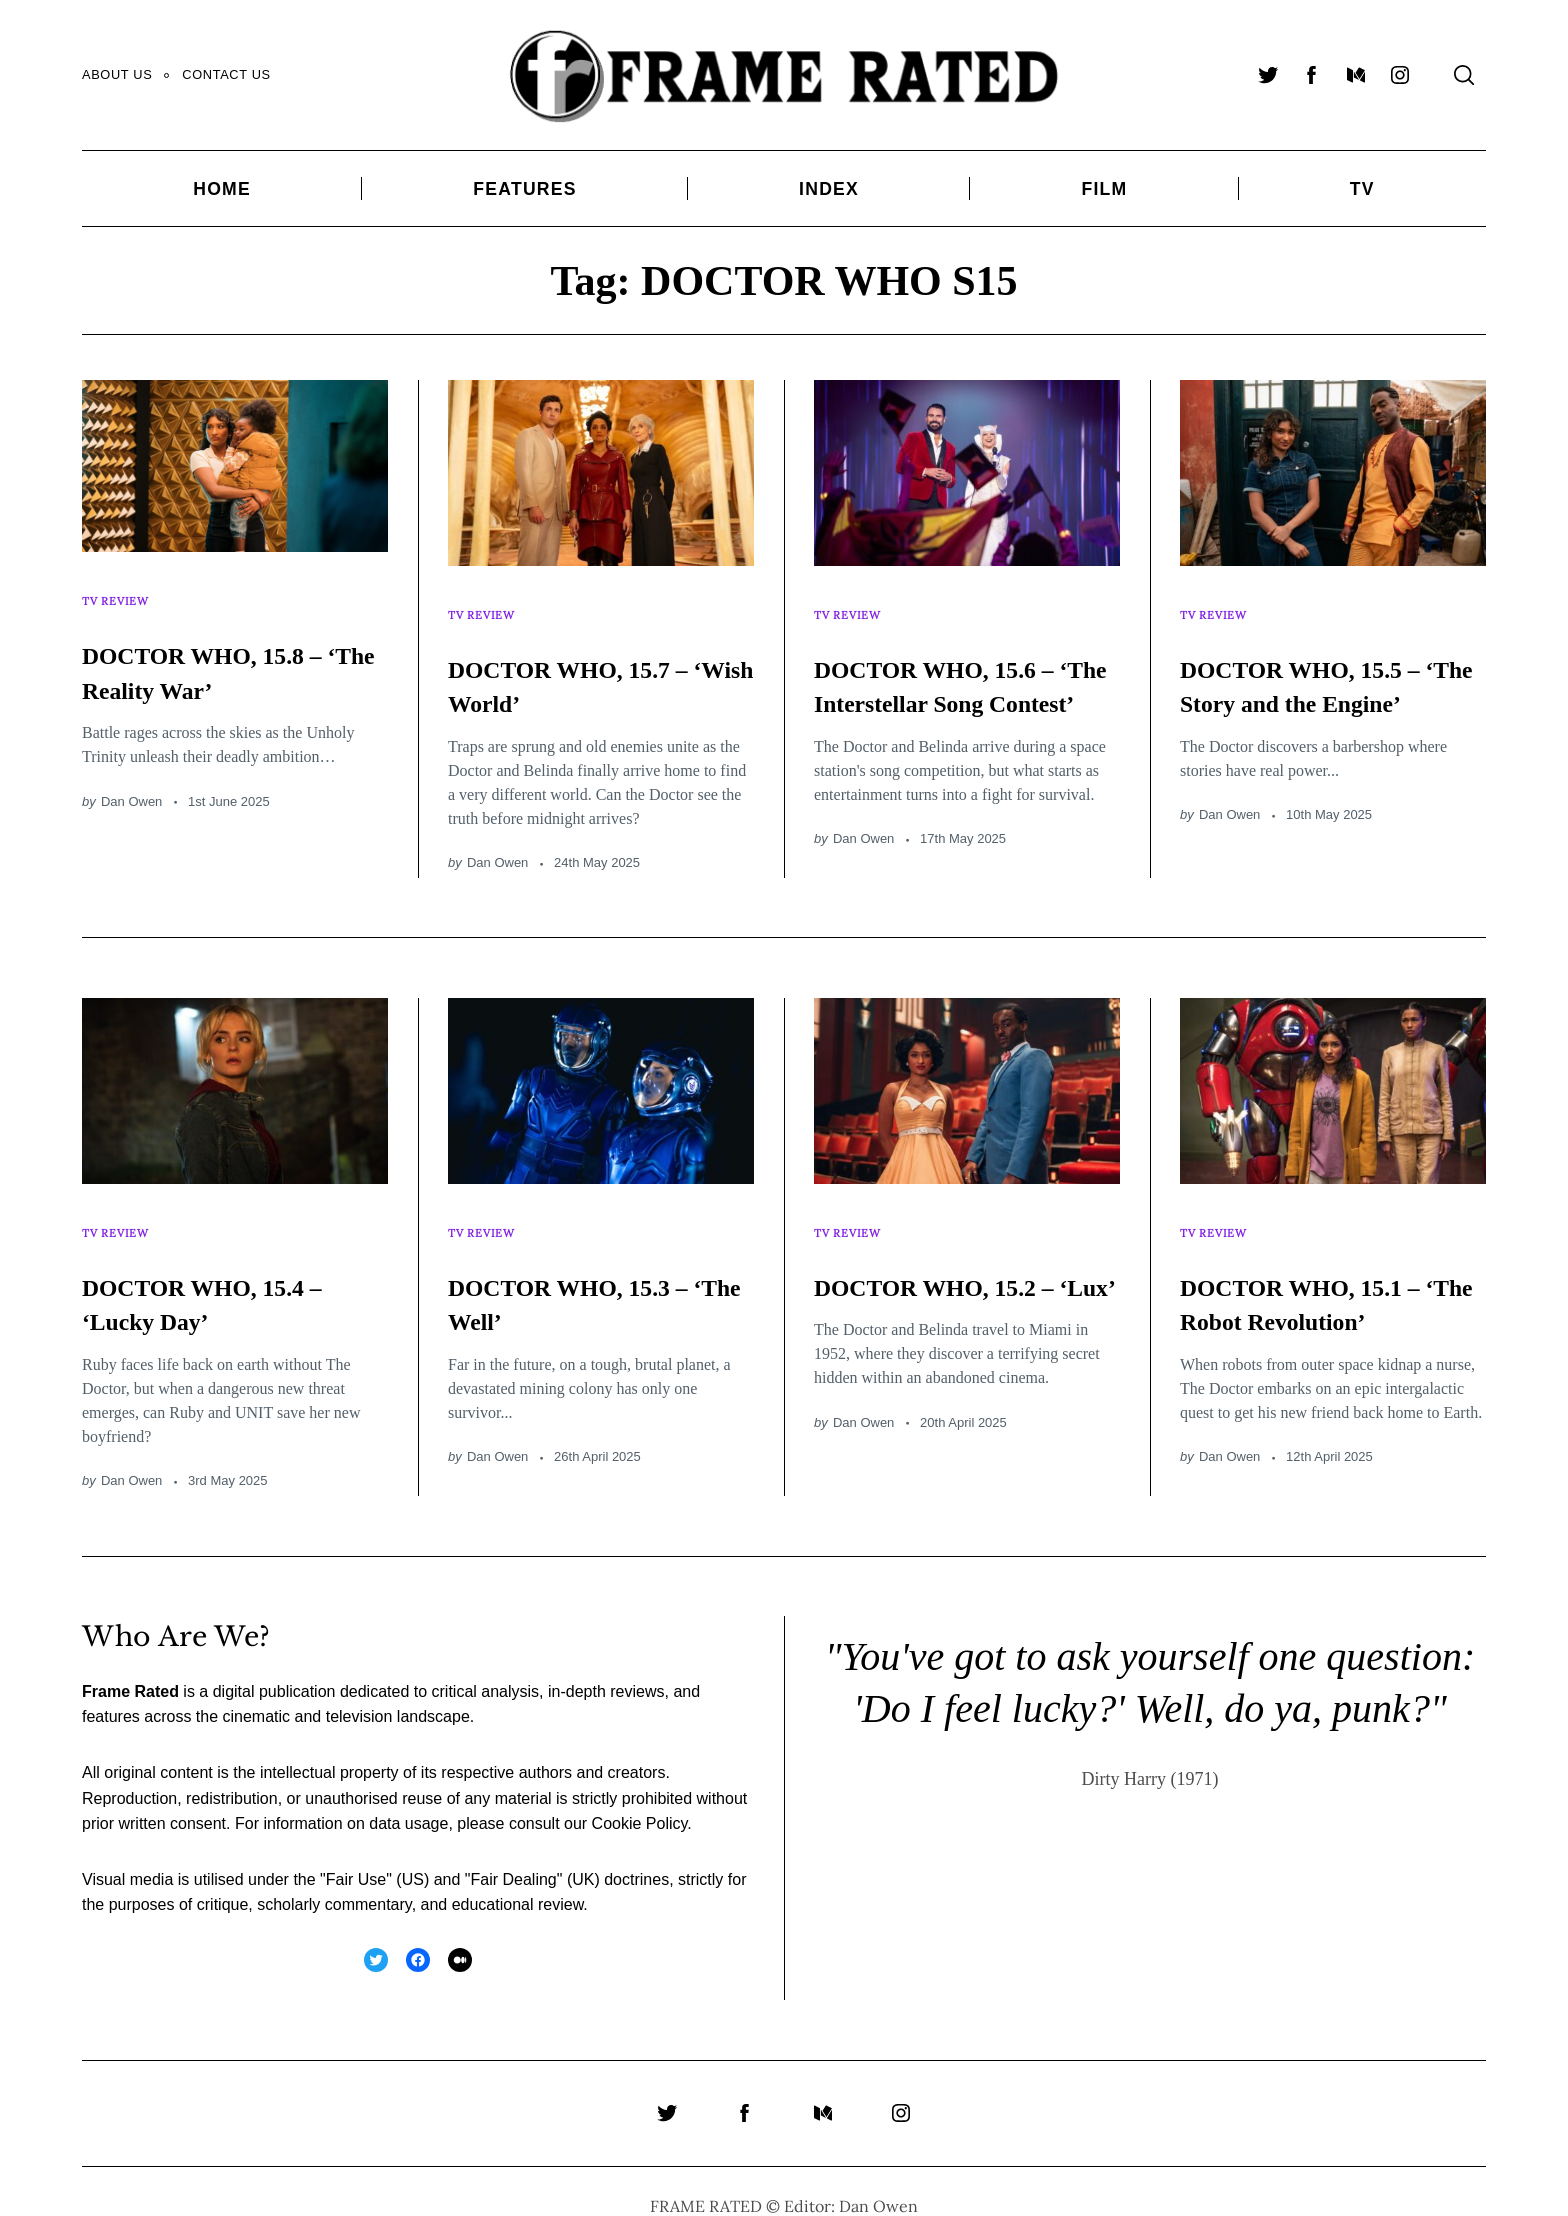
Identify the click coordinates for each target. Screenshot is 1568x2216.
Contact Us (226, 74)
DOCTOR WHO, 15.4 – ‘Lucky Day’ (234, 1275)
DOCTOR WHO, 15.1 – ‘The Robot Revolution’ (1332, 1275)
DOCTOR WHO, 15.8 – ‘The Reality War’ (234, 652)
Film (1104, 189)
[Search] (1464, 75)
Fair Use (356, 1851)
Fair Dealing (513, 1851)
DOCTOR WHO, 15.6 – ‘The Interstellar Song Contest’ (966, 682)
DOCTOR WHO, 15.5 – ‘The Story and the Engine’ (1332, 682)
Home (222, 189)
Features (524, 189)
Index (829, 189)
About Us (117, 74)
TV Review (120, 591)
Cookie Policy (640, 1795)
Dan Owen (131, 781)
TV (1362, 189)
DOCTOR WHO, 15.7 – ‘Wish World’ (600, 665)
